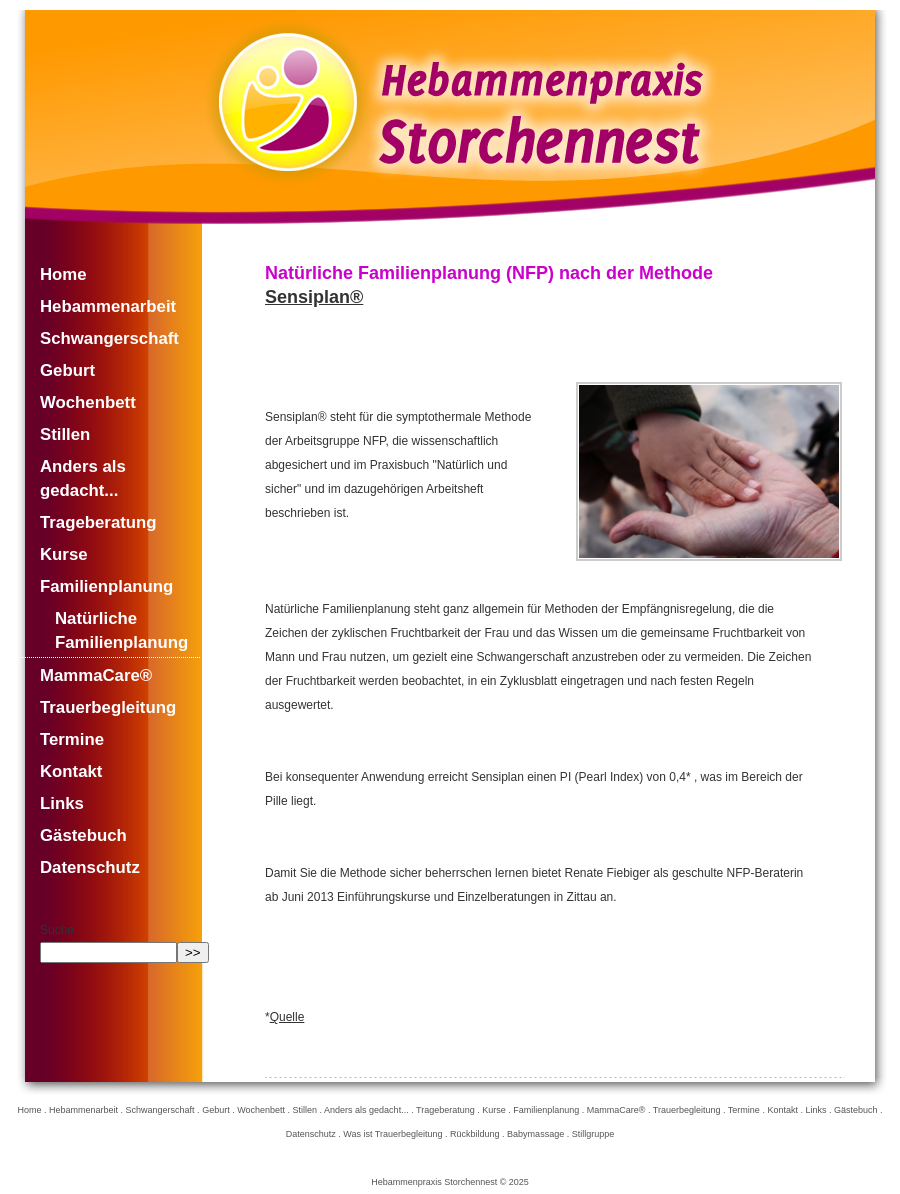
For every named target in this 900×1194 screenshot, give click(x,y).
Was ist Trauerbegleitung (392, 1134)
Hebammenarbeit (108, 306)
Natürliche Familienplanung (121, 630)
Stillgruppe (593, 1134)
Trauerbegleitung (108, 707)
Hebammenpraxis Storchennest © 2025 (450, 1182)
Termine (72, 739)
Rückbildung (475, 1134)
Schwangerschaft (109, 338)
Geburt (67, 370)
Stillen (65, 434)
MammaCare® (96, 675)
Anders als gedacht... (83, 478)
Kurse (64, 554)
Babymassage (535, 1134)
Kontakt (71, 771)
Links (62, 803)
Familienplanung (106, 586)
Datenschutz (90, 867)
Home (63, 274)
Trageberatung (98, 522)
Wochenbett (88, 402)
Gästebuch (83, 835)
